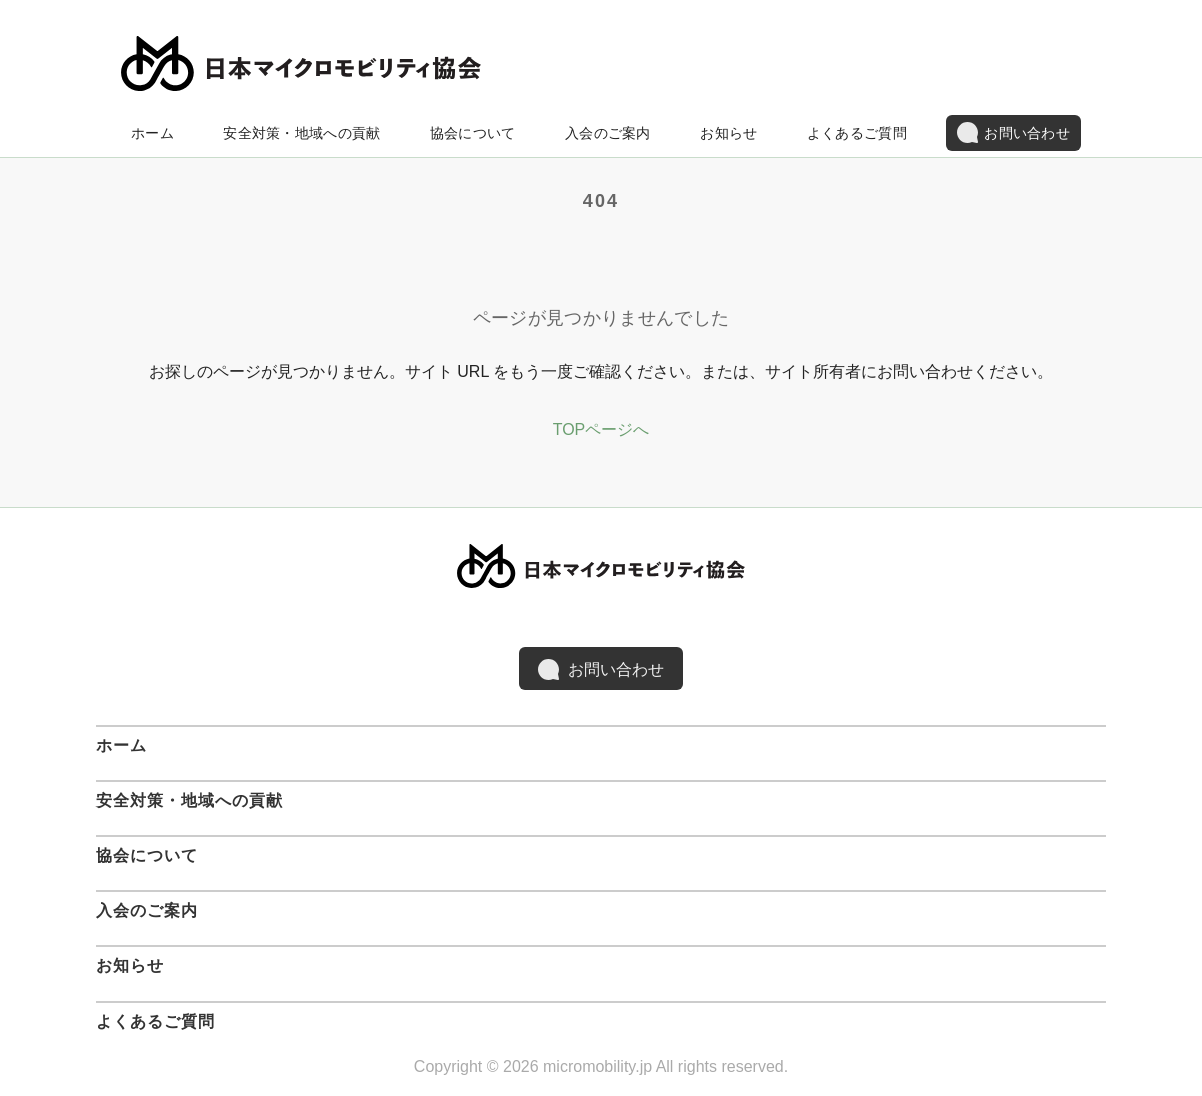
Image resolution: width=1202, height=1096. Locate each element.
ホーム (152, 133)
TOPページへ (601, 429)
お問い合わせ (1013, 132)
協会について (473, 133)
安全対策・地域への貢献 (301, 133)
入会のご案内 (608, 133)
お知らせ (728, 133)
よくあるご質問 (857, 133)
